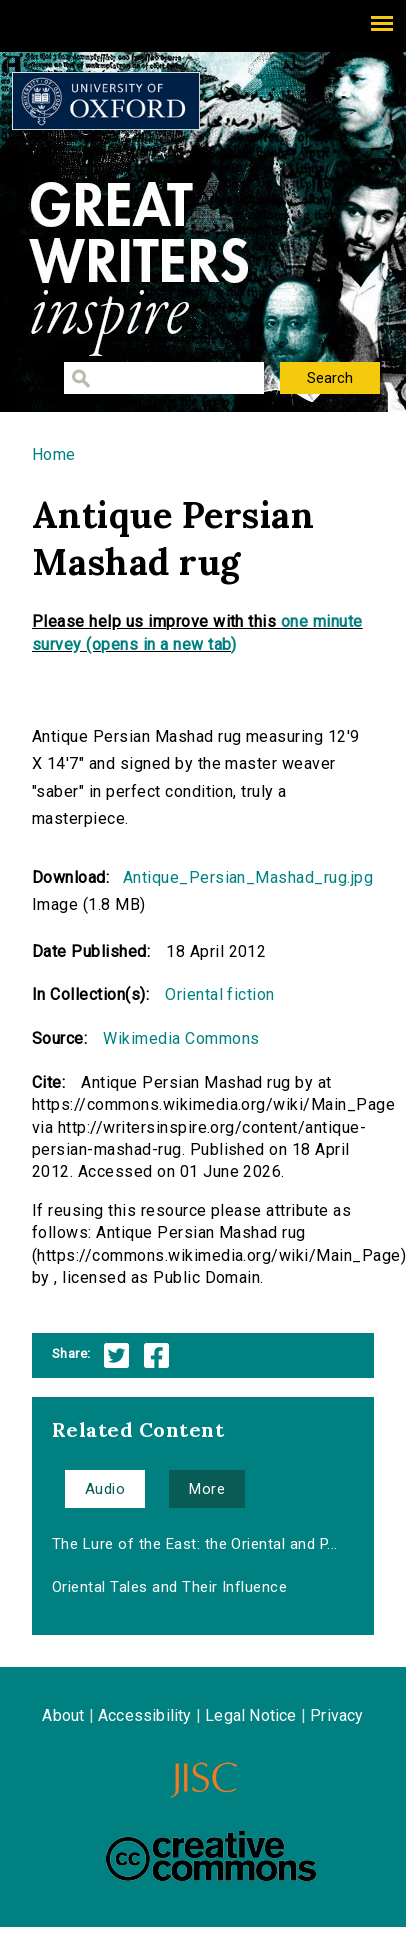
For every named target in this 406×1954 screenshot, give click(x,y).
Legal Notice (250, 1715)
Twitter (116, 1355)
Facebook (156, 1355)
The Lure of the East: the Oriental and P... (195, 1544)
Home (54, 454)
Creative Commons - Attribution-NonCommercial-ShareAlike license (211, 1856)
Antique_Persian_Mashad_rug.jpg (248, 877)
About (63, 1715)
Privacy (336, 1715)
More (207, 1489)
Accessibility (145, 1715)
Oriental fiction (220, 994)
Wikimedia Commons (181, 1038)
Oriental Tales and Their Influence (169, 1587)
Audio (105, 1489)
